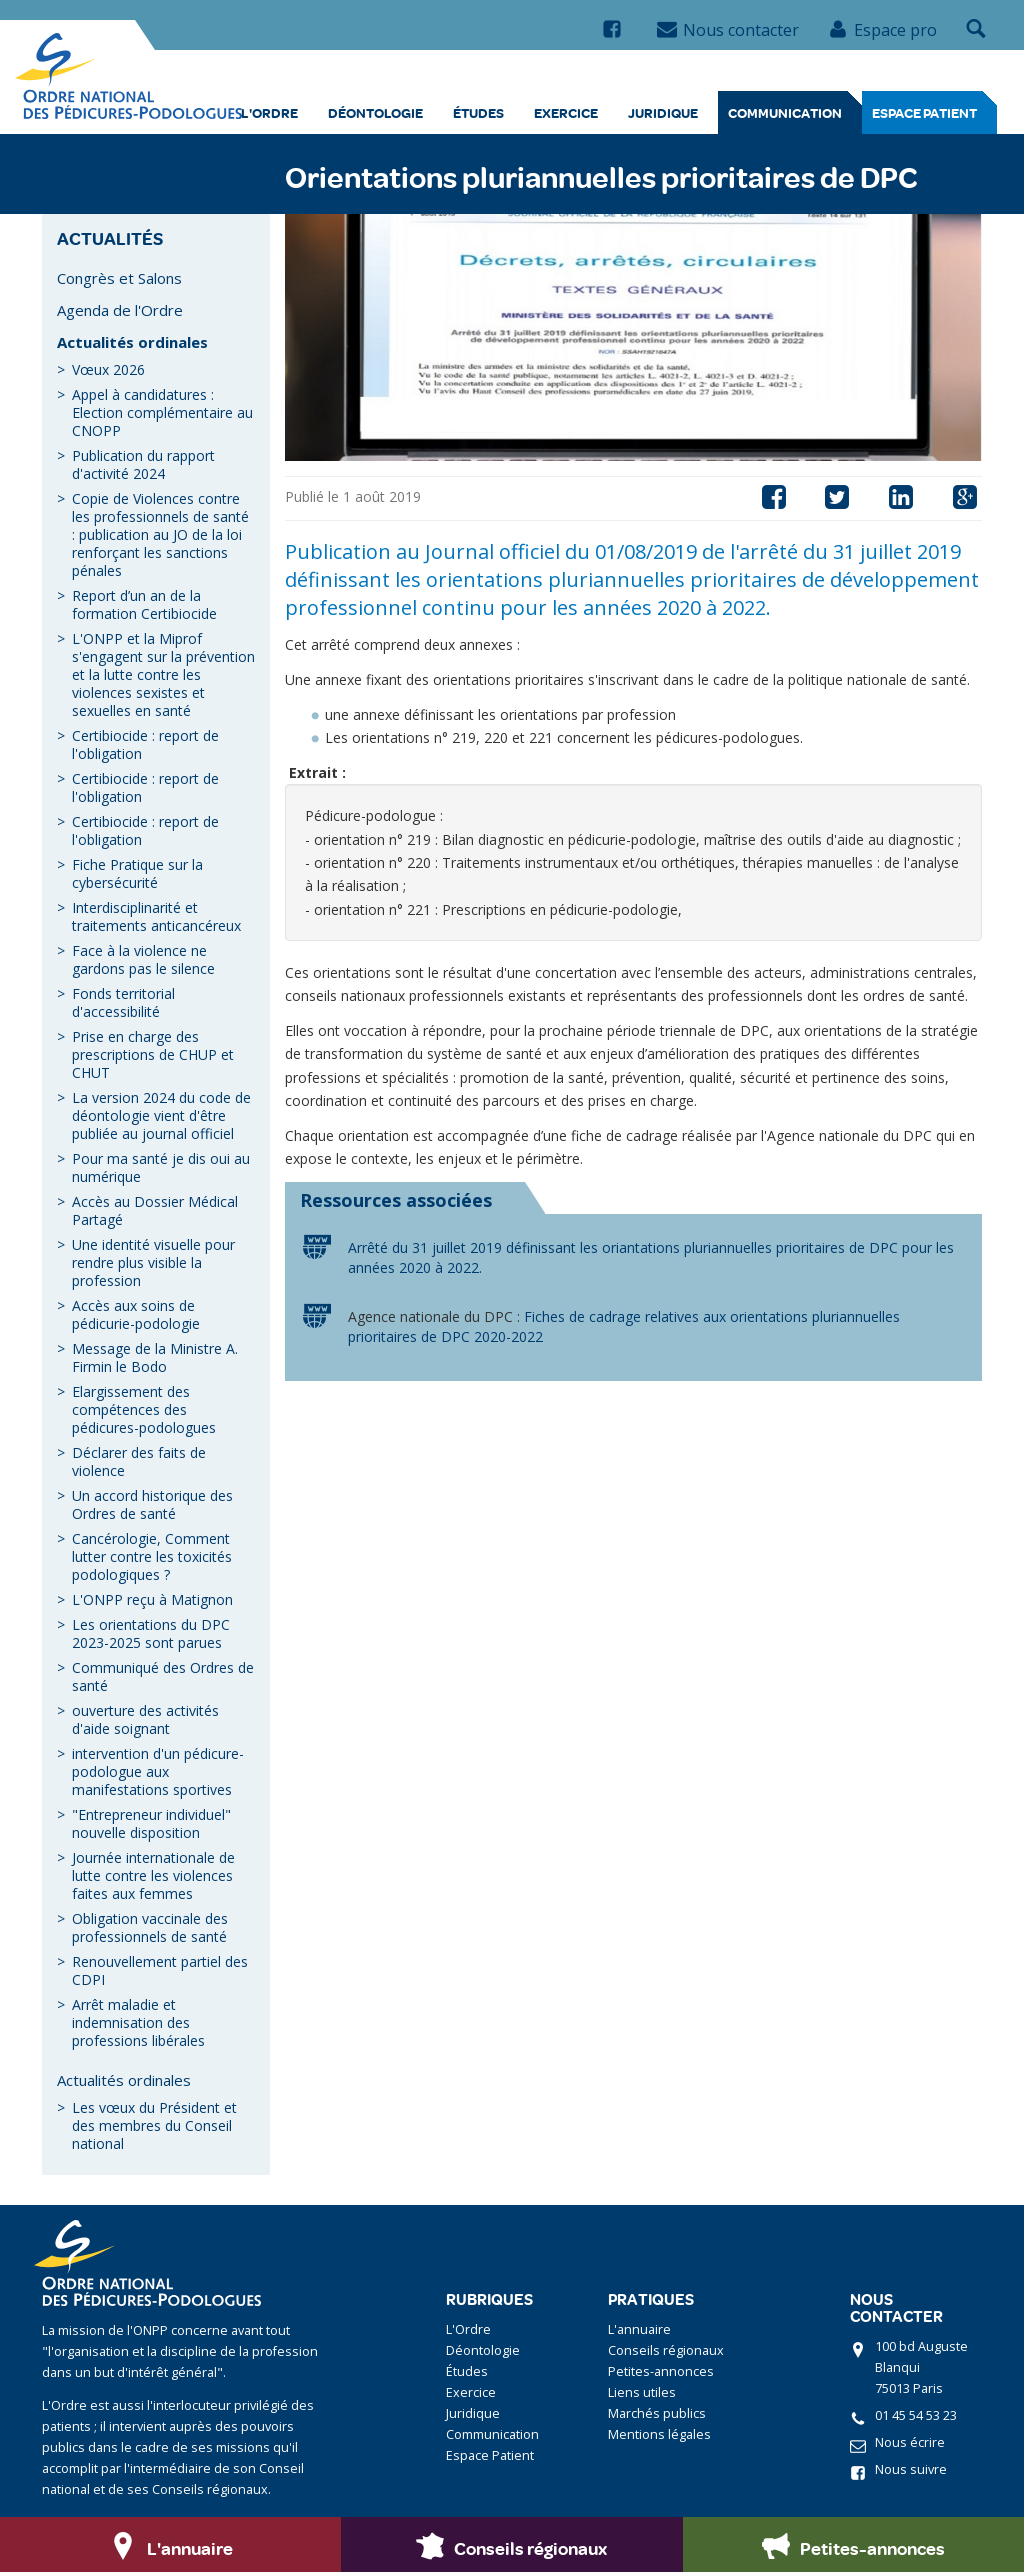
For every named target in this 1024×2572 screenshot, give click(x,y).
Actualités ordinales (132, 342)
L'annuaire (639, 2329)
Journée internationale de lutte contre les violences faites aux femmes (153, 1875)
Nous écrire (910, 2442)
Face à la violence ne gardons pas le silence (143, 959)
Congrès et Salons (119, 278)
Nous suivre (911, 2469)
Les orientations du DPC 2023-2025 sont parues (151, 1633)
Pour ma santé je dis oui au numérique (161, 1167)
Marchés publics (657, 2413)
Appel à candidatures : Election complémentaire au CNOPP (162, 412)
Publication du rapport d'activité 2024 (143, 464)
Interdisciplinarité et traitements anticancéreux (156, 916)
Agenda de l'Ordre (120, 310)
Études (478, 112)
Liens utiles (642, 2392)
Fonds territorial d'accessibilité (123, 1002)
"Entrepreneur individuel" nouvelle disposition (151, 1823)
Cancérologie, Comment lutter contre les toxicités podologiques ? (152, 1556)
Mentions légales (659, 2434)
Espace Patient (924, 112)
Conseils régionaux (666, 2350)
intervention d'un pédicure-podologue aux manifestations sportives (158, 1771)
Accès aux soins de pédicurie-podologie (136, 1314)
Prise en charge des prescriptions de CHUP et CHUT (153, 1054)
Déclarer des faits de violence (139, 1461)
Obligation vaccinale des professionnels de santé (150, 1927)
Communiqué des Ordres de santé (163, 1676)
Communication (785, 112)
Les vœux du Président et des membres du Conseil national (154, 2125)
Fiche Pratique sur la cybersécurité (137, 873)
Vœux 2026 (108, 369)
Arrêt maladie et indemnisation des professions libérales (138, 2022)
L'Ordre (269, 112)
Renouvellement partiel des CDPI (160, 1970)
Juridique (663, 112)
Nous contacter (728, 30)
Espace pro (882, 30)
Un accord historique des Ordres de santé (152, 1504)
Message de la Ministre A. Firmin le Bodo (155, 1357)
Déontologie (375, 112)
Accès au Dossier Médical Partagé (155, 1210)
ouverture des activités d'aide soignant (145, 1719)
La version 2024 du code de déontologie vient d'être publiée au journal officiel (161, 1115)
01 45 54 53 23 (916, 2415)
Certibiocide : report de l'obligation (145, 744)
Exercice (566, 112)
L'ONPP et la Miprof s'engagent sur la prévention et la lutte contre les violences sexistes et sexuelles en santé (163, 674)
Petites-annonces (661, 2371)
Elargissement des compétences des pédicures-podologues (144, 1409)
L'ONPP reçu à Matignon (152, 1599)
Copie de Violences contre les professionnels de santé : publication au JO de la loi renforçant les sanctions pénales (160, 534)
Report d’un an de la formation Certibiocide (144, 604)
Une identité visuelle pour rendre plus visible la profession (153, 1262)
